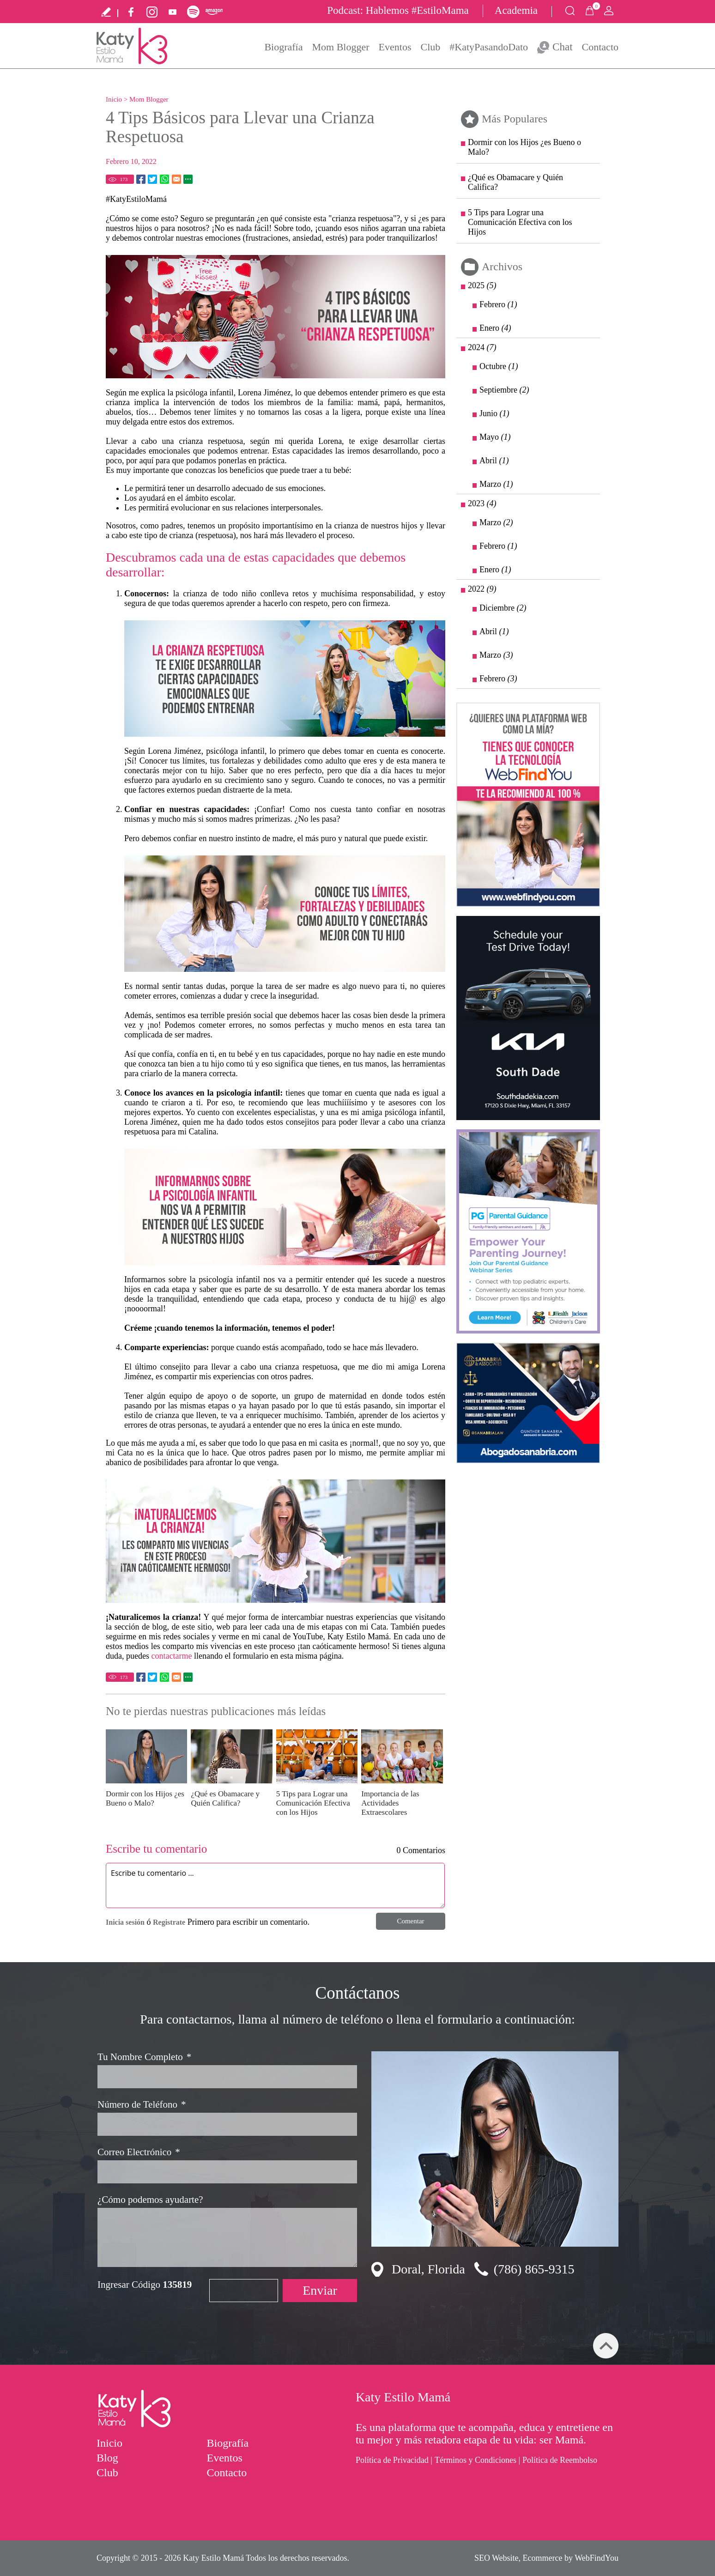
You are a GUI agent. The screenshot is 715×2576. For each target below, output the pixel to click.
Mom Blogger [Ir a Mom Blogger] (341, 47)
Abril (494, 460)
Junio (494, 413)
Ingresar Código (144, 2284)
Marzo (496, 484)
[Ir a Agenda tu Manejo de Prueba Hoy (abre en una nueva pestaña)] (528, 1018)
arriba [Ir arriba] (605, 2345)
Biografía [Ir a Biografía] (283, 47)
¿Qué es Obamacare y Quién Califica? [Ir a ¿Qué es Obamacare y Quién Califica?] (225, 1798)
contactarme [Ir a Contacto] (171, 1656)
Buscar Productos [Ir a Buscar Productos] (570, 10)
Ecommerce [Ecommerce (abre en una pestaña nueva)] (543, 2558)
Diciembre (502, 607)
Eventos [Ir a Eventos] (395, 47)
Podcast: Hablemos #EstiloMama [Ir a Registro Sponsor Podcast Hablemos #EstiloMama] (398, 10)
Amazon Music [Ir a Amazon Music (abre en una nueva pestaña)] (214, 11)
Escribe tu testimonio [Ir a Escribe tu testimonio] (106, 11)
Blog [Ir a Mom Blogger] (107, 2458)
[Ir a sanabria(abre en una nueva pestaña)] (528, 1403)
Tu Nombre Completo (144, 2057)
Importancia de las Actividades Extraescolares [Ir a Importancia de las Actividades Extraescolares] (390, 1803)
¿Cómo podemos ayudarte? (150, 2199)
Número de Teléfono (141, 2104)
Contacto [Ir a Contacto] (600, 47)
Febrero (498, 304)
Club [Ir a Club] (430, 47)
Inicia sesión (125, 1922)
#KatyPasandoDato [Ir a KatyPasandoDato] (488, 47)
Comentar (410, 1921)
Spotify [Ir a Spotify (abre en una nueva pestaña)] (193, 11)
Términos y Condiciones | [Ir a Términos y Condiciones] (477, 2460)
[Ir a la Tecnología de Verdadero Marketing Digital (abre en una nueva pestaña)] (528, 805)
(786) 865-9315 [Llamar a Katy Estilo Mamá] (534, 2269)
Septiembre (504, 389)
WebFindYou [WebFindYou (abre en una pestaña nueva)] (596, 2558)
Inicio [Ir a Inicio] (114, 99)
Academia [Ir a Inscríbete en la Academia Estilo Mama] (516, 10)
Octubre (498, 366)
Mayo (495, 437)
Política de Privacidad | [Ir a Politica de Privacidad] (394, 2460)
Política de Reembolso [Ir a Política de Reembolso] (559, 2460)
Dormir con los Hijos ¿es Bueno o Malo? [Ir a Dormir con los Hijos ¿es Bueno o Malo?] (145, 1798)
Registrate (169, 1922)
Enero (495, 328)
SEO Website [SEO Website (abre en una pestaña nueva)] (496, 2558)
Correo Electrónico (138, 2152)
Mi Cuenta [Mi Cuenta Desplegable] (608, 10)
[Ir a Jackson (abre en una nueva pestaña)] (528, 1231)
